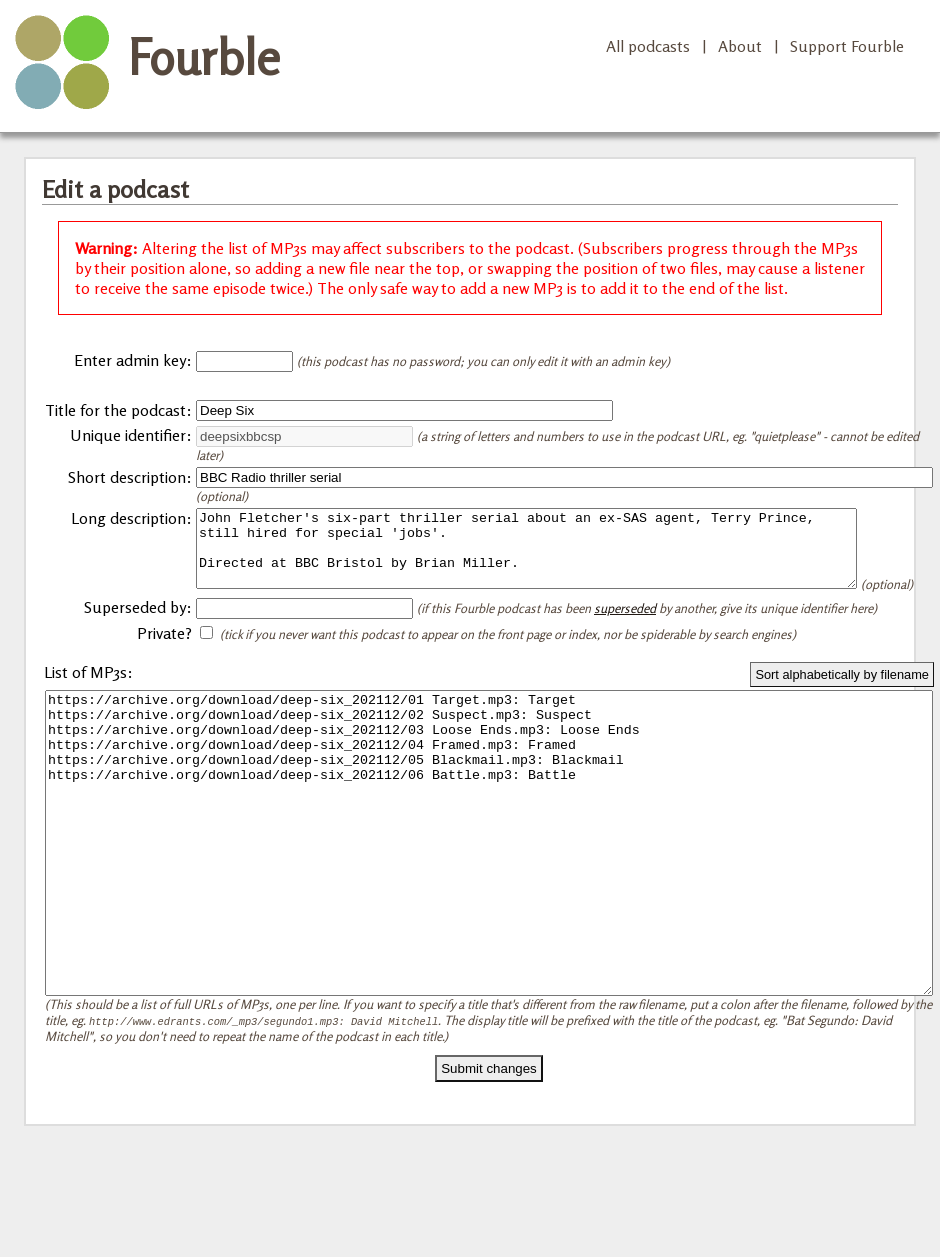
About (740, 46)
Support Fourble (847, 46)
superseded (625, 635)
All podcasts (648, 46)
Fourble (204, 57)
